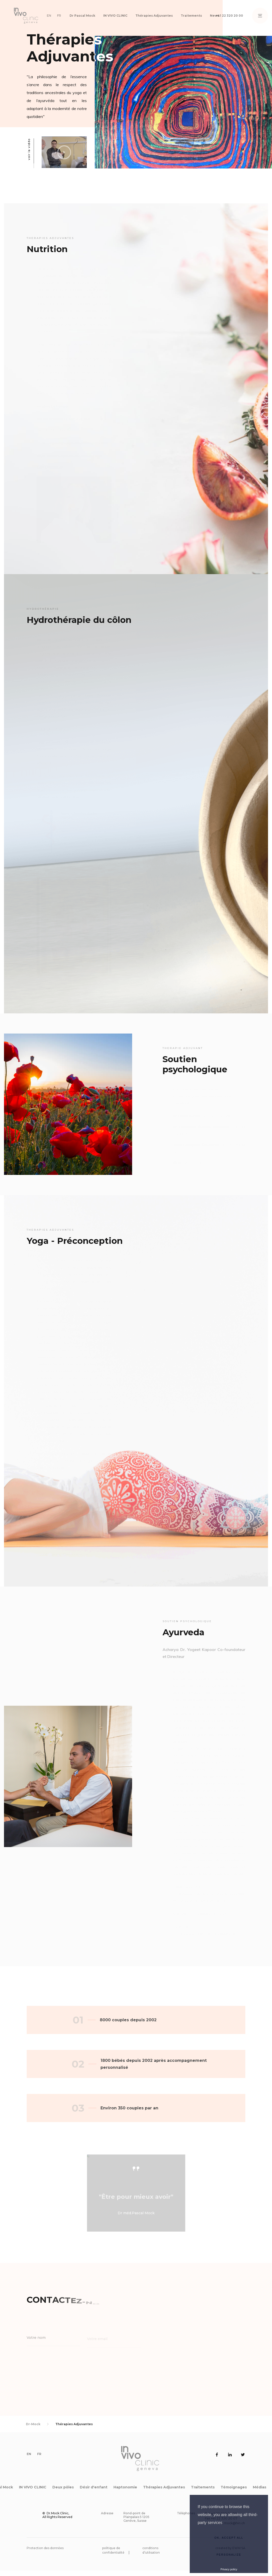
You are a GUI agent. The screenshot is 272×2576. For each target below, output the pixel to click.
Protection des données (45, 2548)
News (214, 15)
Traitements (191, 15)
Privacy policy (228, 2569)
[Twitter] (242, 2455)
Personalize (228, 2554)
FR (59, 15)
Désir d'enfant (93, 2487)
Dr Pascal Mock (82, 15)
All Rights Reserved (57, 2517)
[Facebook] (216, 2455)
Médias (259, 2487)
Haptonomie (125, 2487)
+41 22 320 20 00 (229, 15)
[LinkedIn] (229, 2455)
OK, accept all (228, 2537)
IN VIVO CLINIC (115, 15)
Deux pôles (63, 2487)
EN (49, 15)
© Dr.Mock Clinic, (56, 2513)
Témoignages (234, 2487)
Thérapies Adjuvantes (154, 15)
